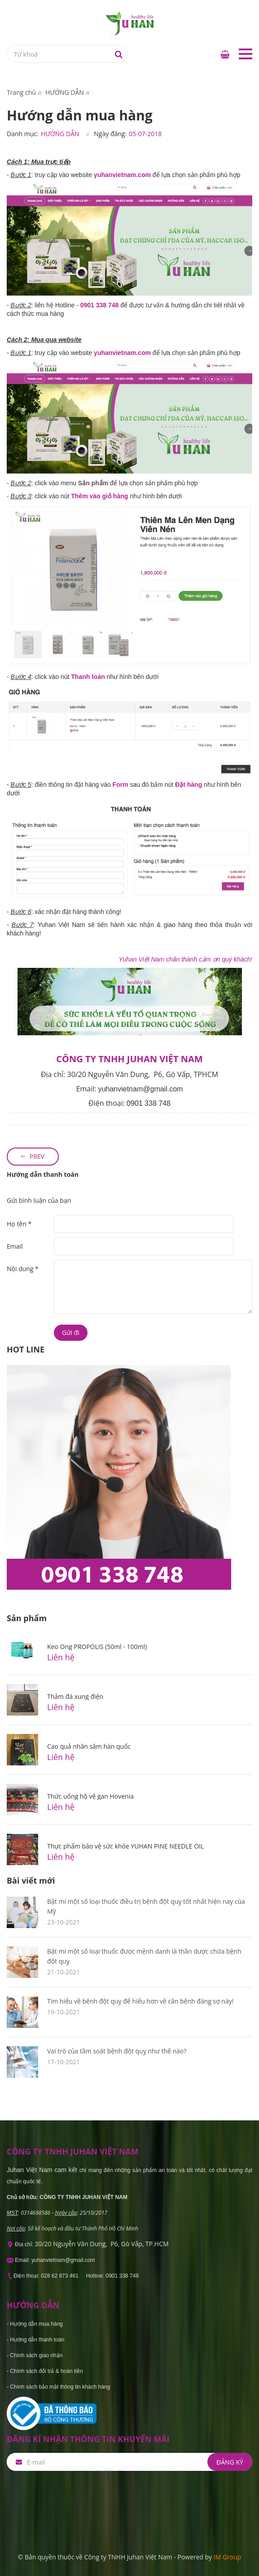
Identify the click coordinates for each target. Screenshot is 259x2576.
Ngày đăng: (110, 133)
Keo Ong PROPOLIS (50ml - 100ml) (97, 1646)
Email (15, 1246)
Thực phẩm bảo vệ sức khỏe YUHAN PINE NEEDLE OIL (125, 1846)
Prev (37, 1156)
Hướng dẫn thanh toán (43, 1174)
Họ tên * (19, 1223)
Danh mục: (23, 133)
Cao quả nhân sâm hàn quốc (89, 1746)
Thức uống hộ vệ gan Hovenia (90, 1796)
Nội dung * (23, 1268)
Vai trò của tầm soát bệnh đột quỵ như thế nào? (116, 2051)
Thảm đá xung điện (75, 1696)
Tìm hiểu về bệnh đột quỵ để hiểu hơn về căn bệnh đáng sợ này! (140, 2001)
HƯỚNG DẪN (60, 133)
